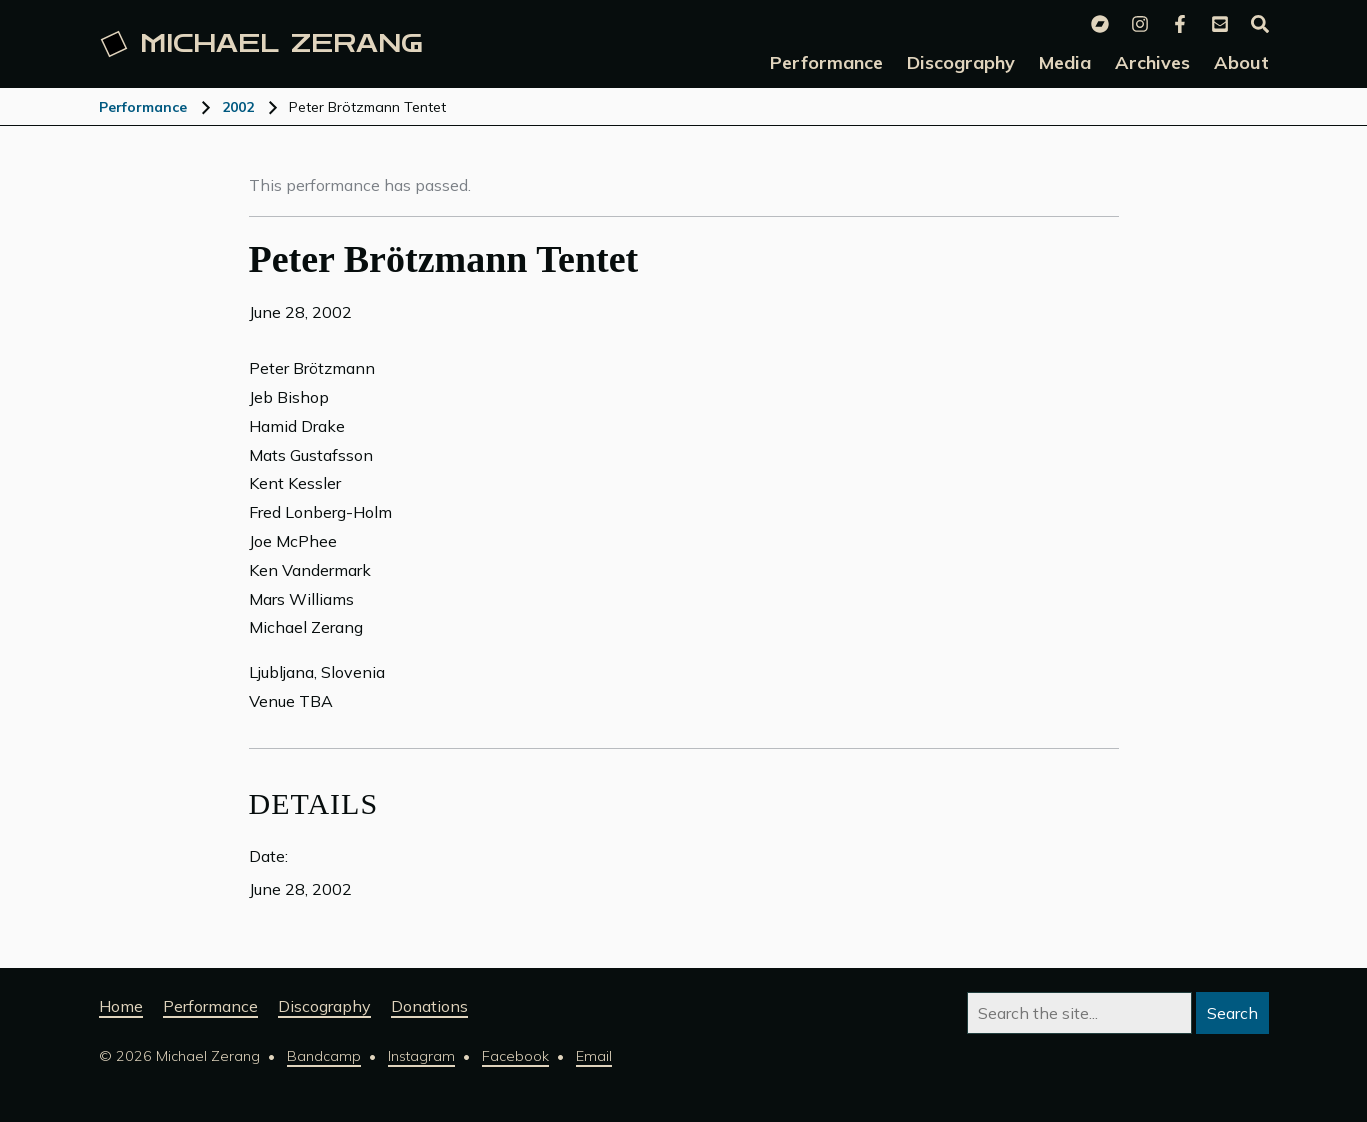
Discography (324, 1006)
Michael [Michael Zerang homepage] (261, 44)
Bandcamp (324, 1056)
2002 (238, 107)
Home (121, 1006)
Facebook (515, 1056)
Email (594, 1056)
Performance (143, 107)
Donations (429, 1006)
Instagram (421, 1056)
